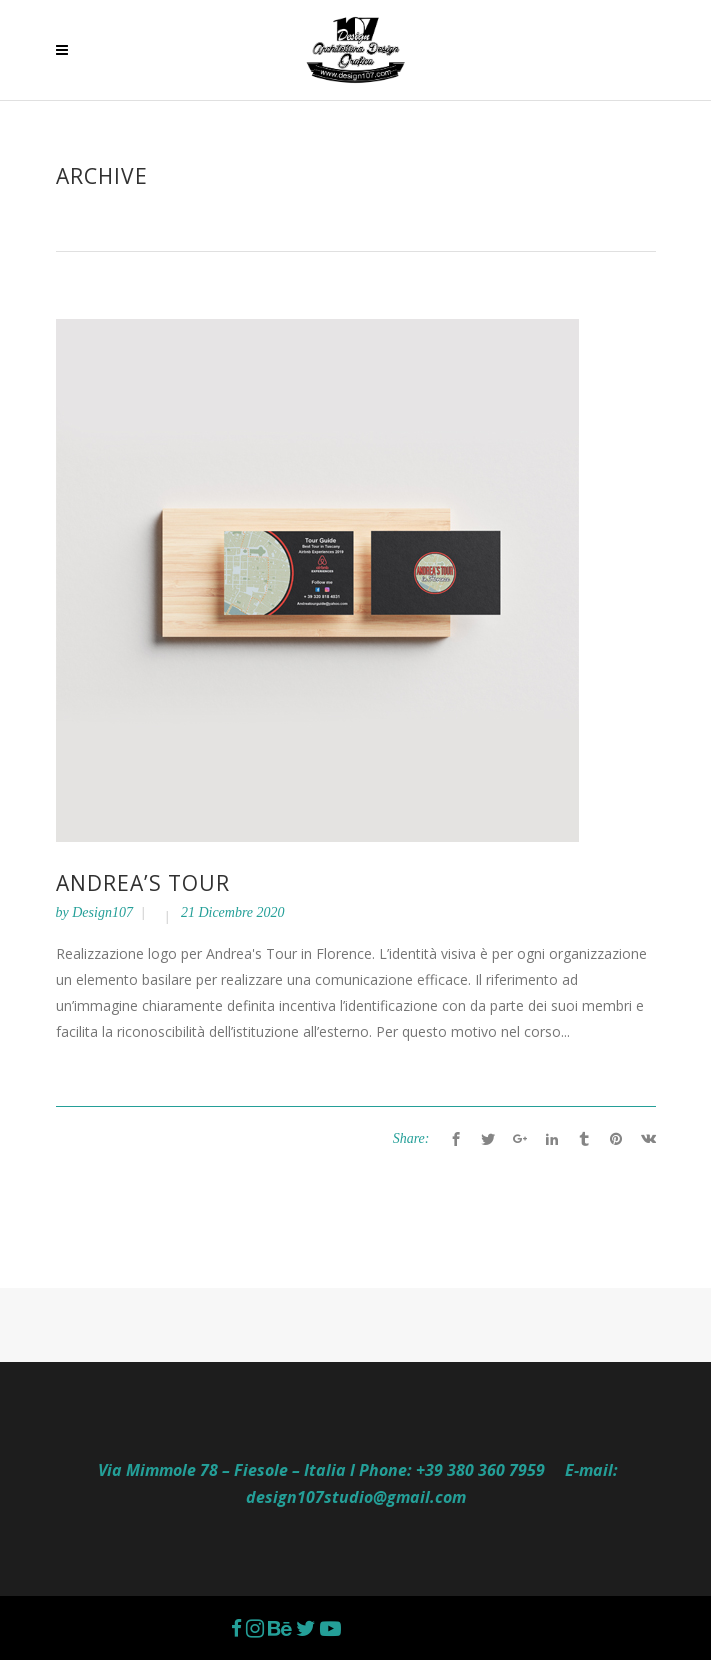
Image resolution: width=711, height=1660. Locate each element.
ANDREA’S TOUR (143, 883)
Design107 (102, 912)
